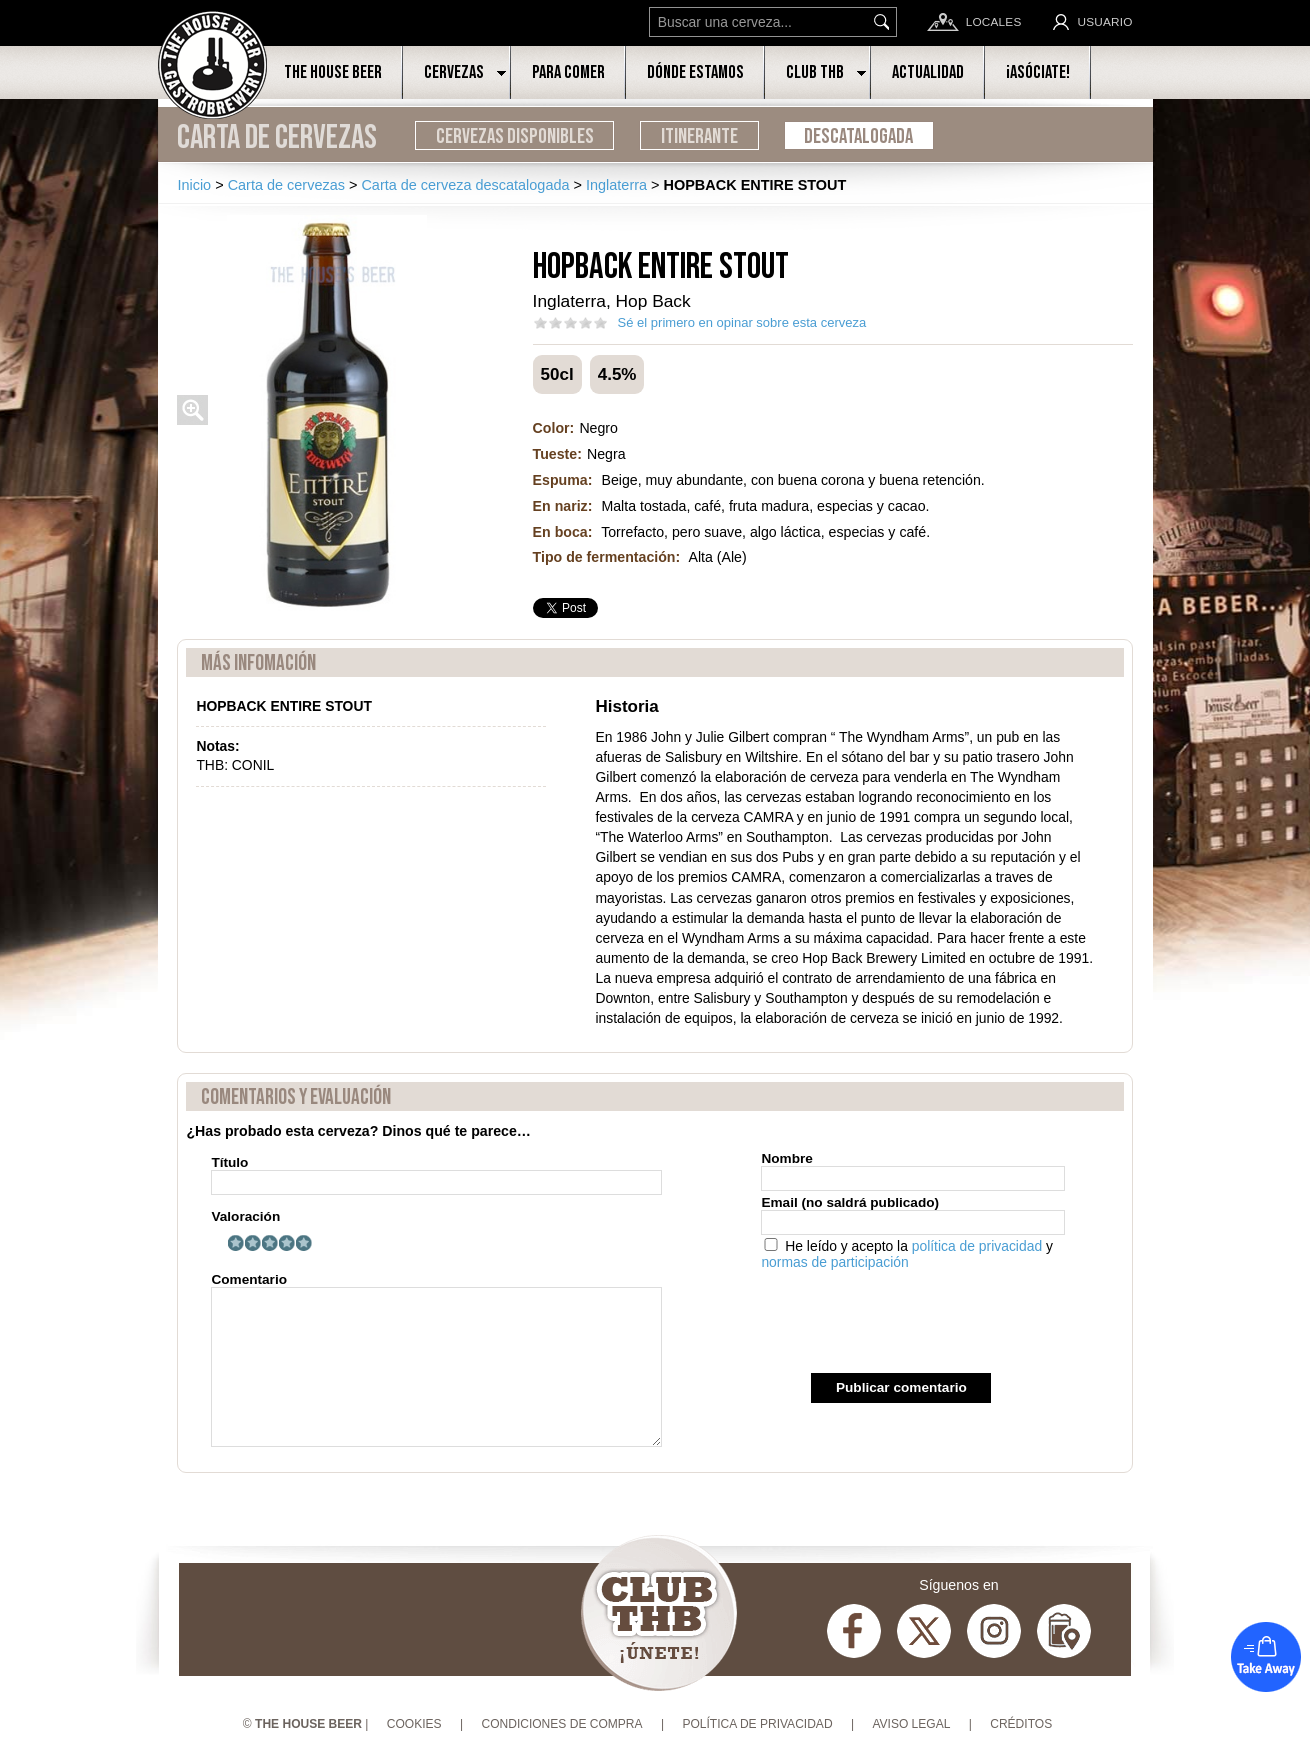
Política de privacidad (757, 1724)
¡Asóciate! (1038, 72)
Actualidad (928, 72)
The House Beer (333, 72)
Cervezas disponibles (515, 136)
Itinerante (699, 136)
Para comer (568, 72)
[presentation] (913, 1324)
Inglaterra (616, 185)
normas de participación (834, 1262)
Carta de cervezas (277, 138)
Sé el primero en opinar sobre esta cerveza (742, 322)
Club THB (815, 72)
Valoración (245, 1216)
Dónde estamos (695, 72)
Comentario (436, 1359)
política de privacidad (977, 1246)
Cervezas (454, 72)
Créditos (1021, 1724)
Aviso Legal (911, 1724)
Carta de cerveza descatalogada (465, 185)
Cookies (414, 1724)
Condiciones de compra (561, 1724)
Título (436, 1175)
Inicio (194, 185)
